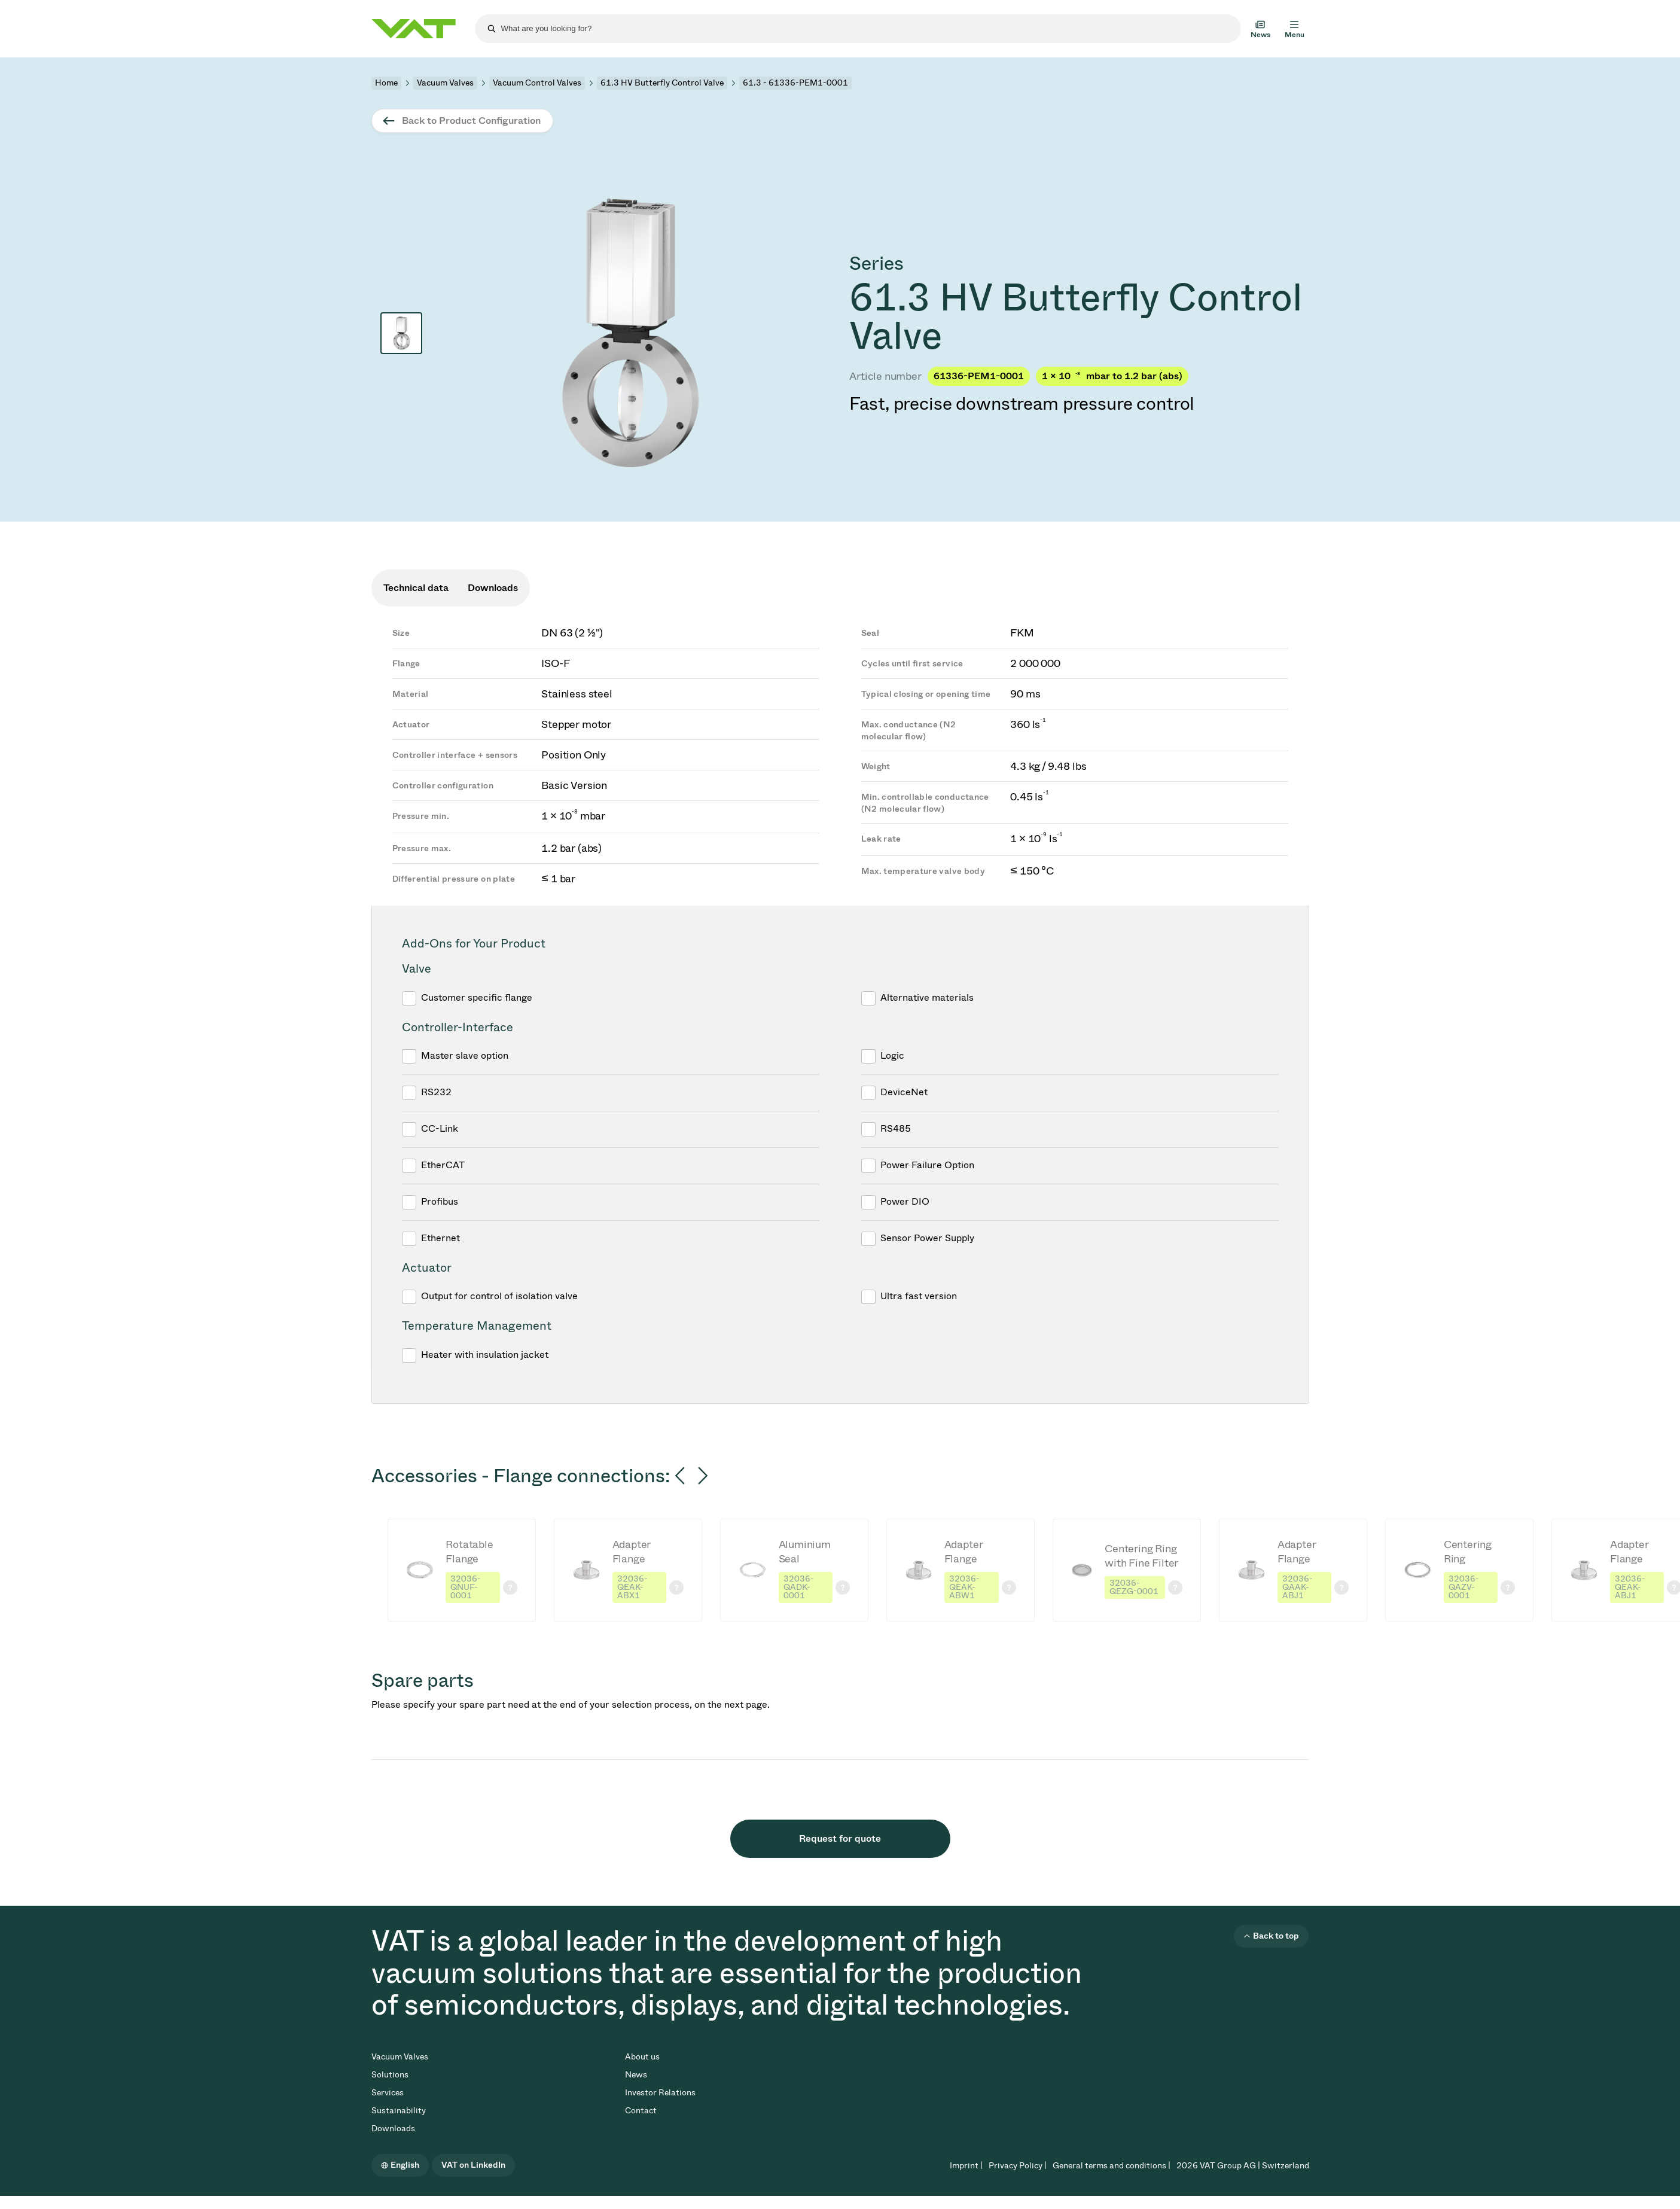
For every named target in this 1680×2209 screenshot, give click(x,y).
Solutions (389, 2075)
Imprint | (966, 2166)
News (636, 2075)
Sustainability (398, 2111)
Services (387, 2093)
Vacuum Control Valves (537, 83)
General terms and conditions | (1111, 2166)
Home (386, 83)
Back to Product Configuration (471, 120)
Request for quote (840, 1838)
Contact (641, 2111)
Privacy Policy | (1018, 2166)
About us (642, 2057)
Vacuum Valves (445, 83)
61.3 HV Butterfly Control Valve (662, 83)
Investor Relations (660, 2093)
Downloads (393, 2128)
